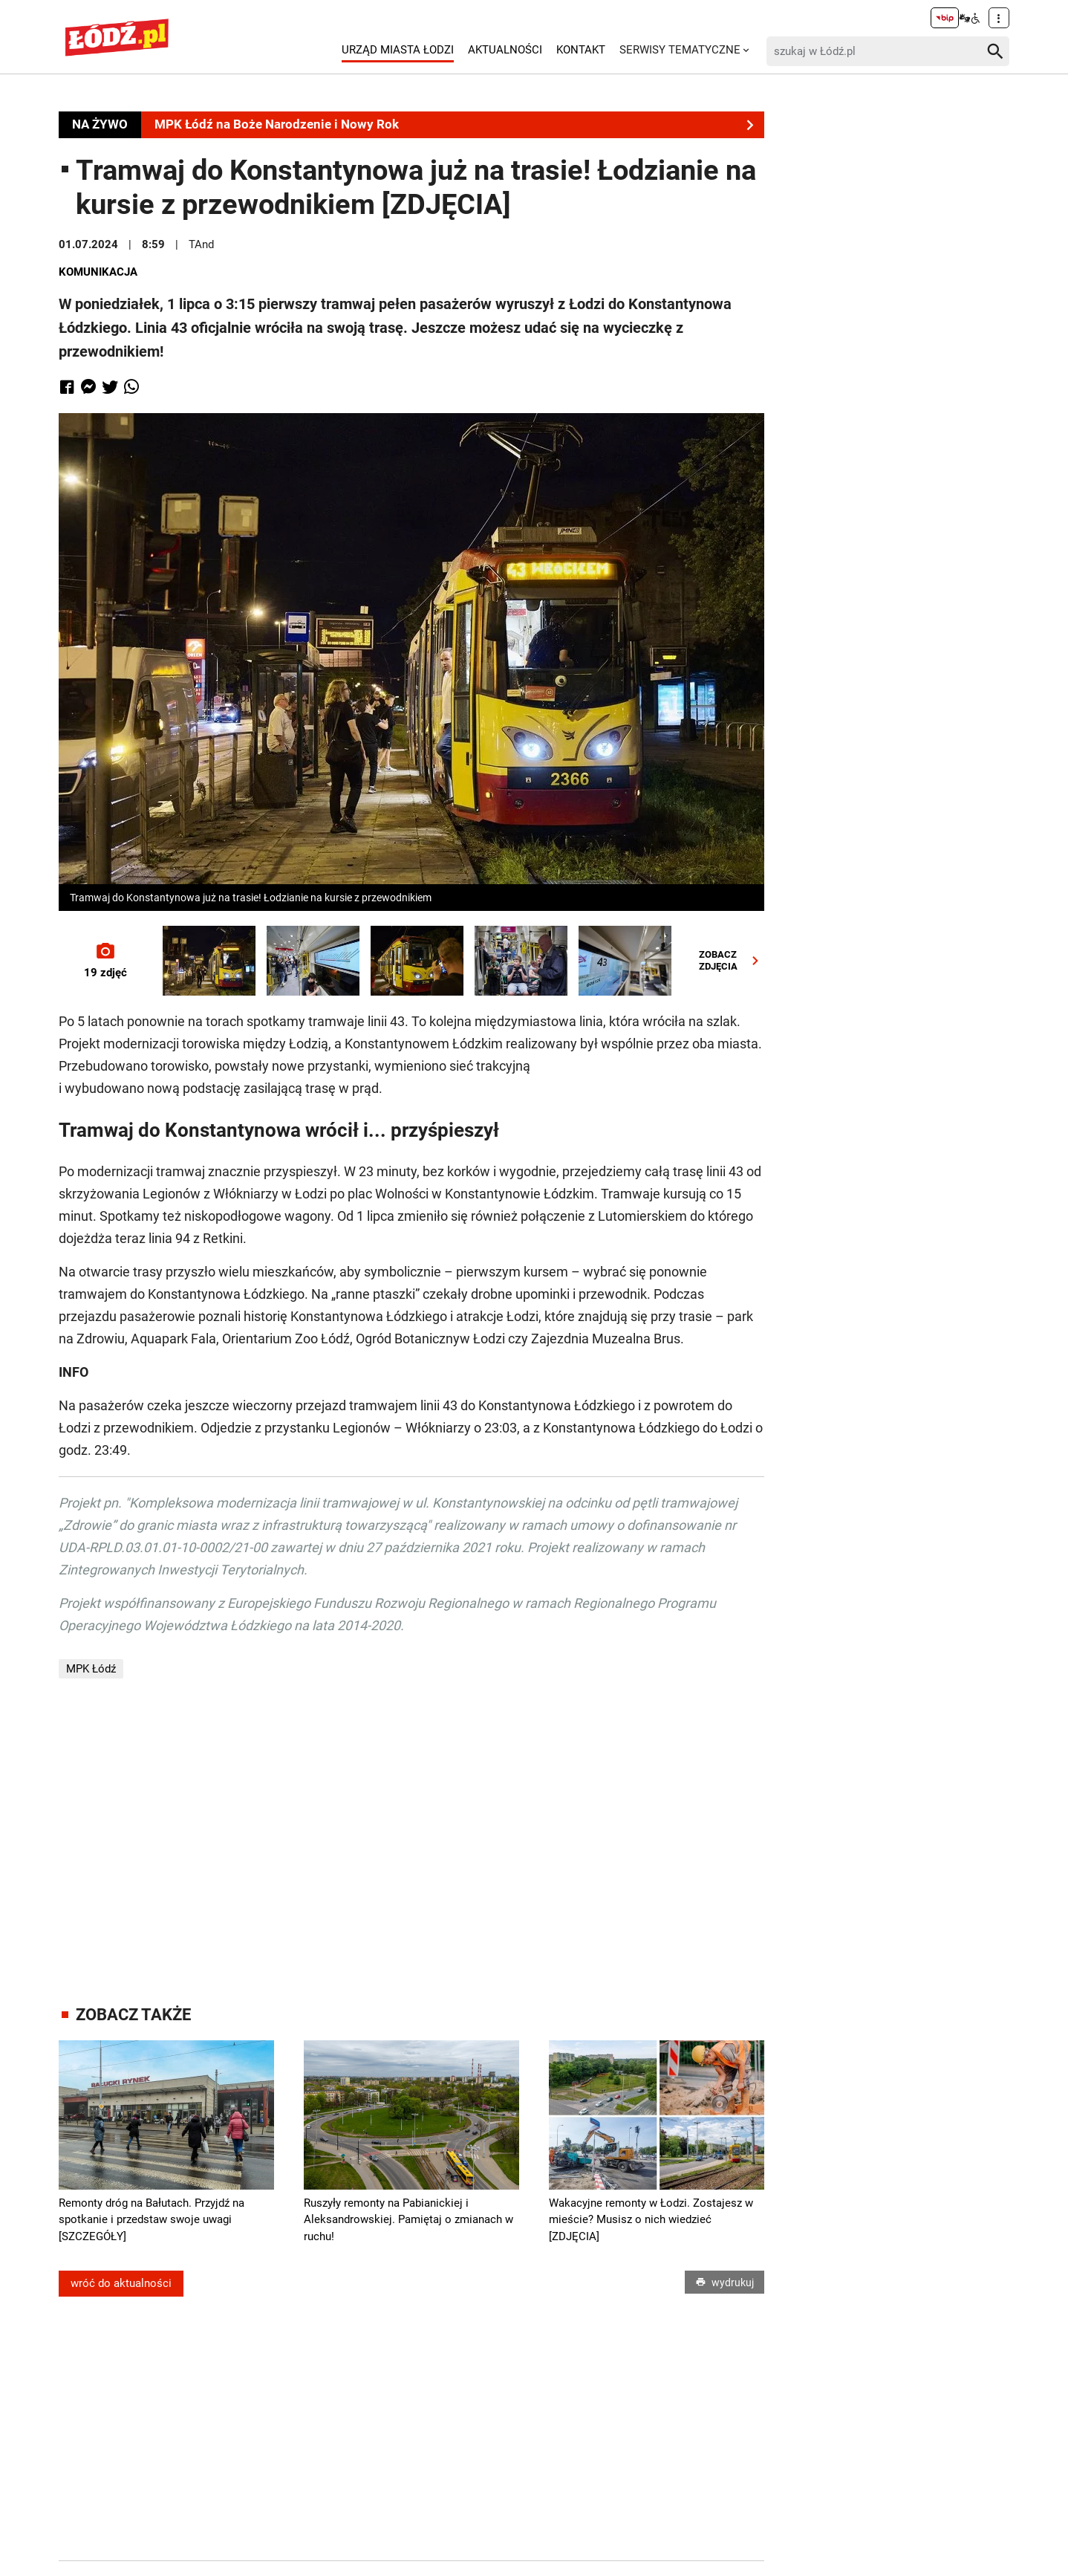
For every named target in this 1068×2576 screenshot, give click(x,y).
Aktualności (505, 49)
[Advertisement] (411, 1841)
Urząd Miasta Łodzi (398, 49)
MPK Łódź (91, 1668)
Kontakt (580, 49)
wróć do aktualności (121, 2283)
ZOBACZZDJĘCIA (732, 960)
